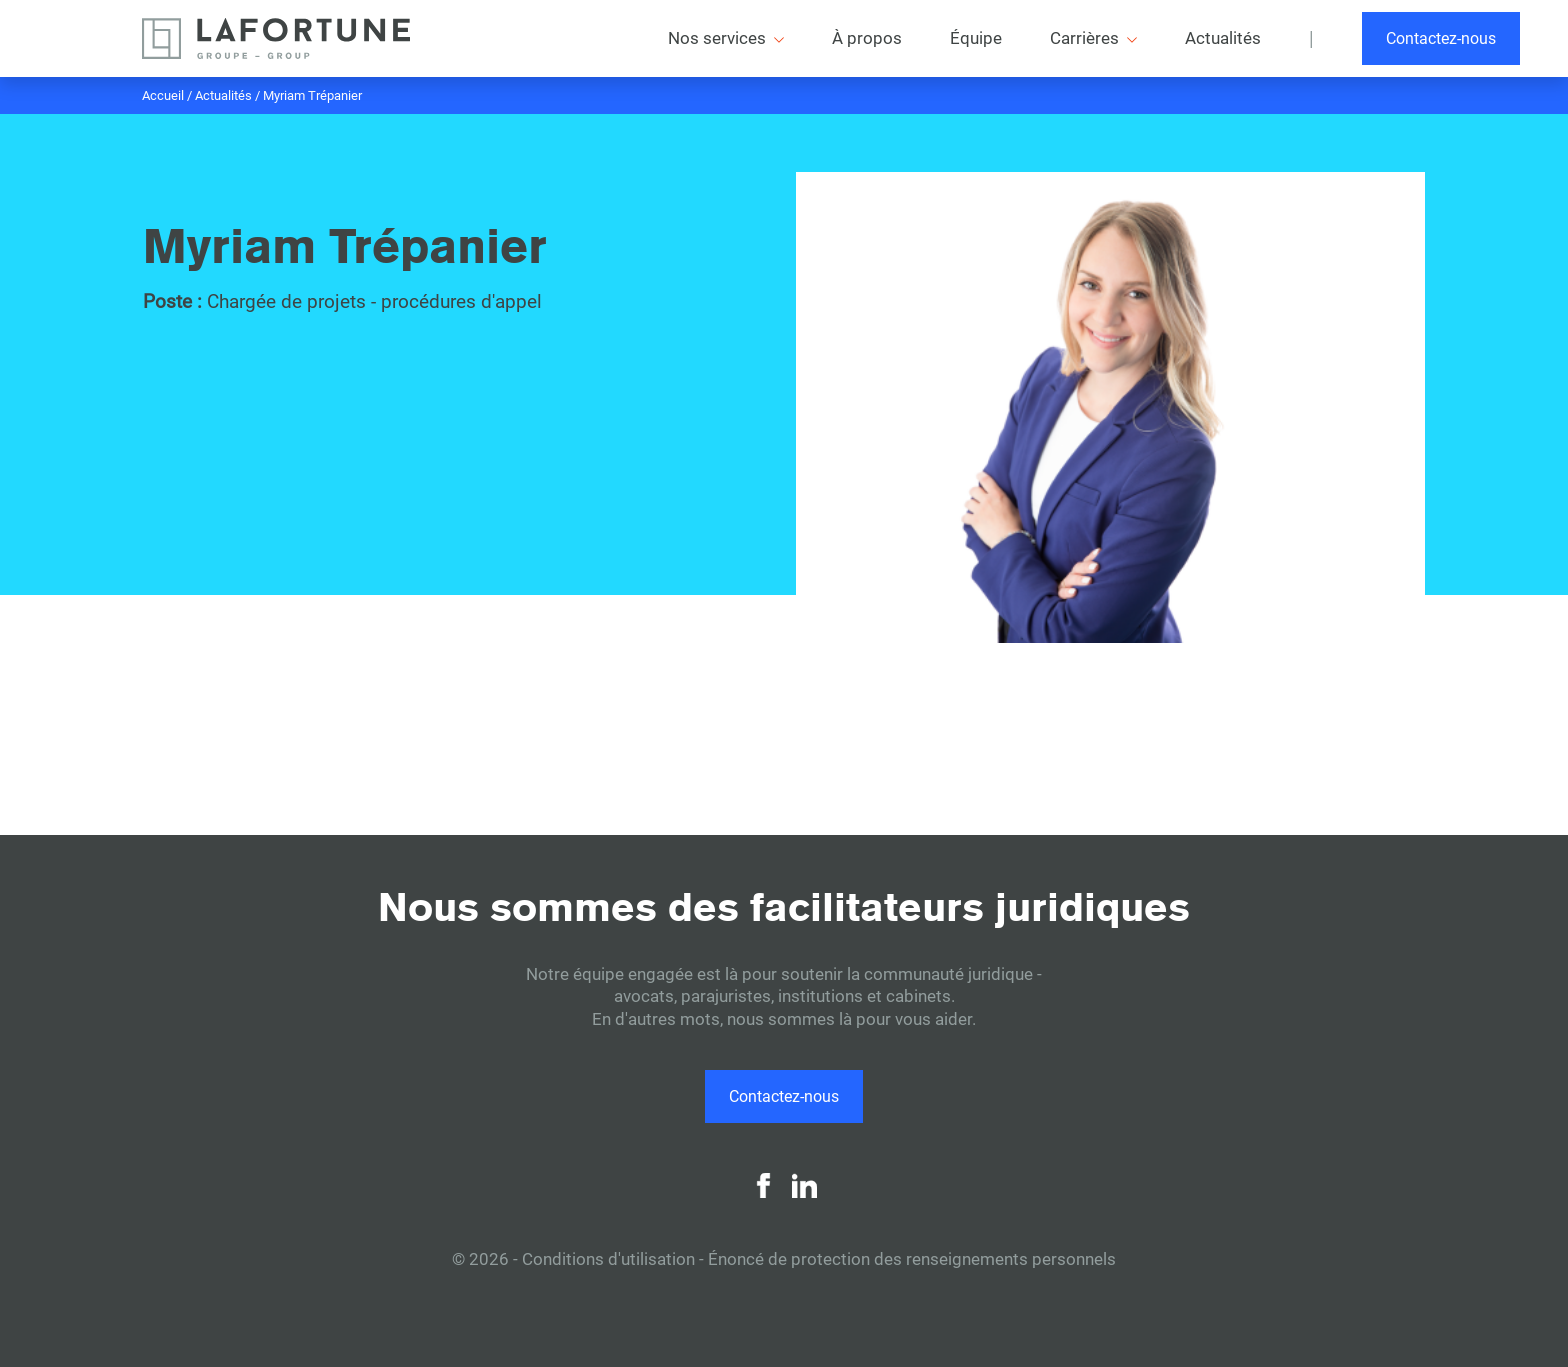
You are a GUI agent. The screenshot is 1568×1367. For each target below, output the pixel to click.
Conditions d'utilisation (608, 1259)
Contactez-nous (1441, 38)
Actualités (223, 95)
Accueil (163, 95)
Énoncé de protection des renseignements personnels (912, 1259)
